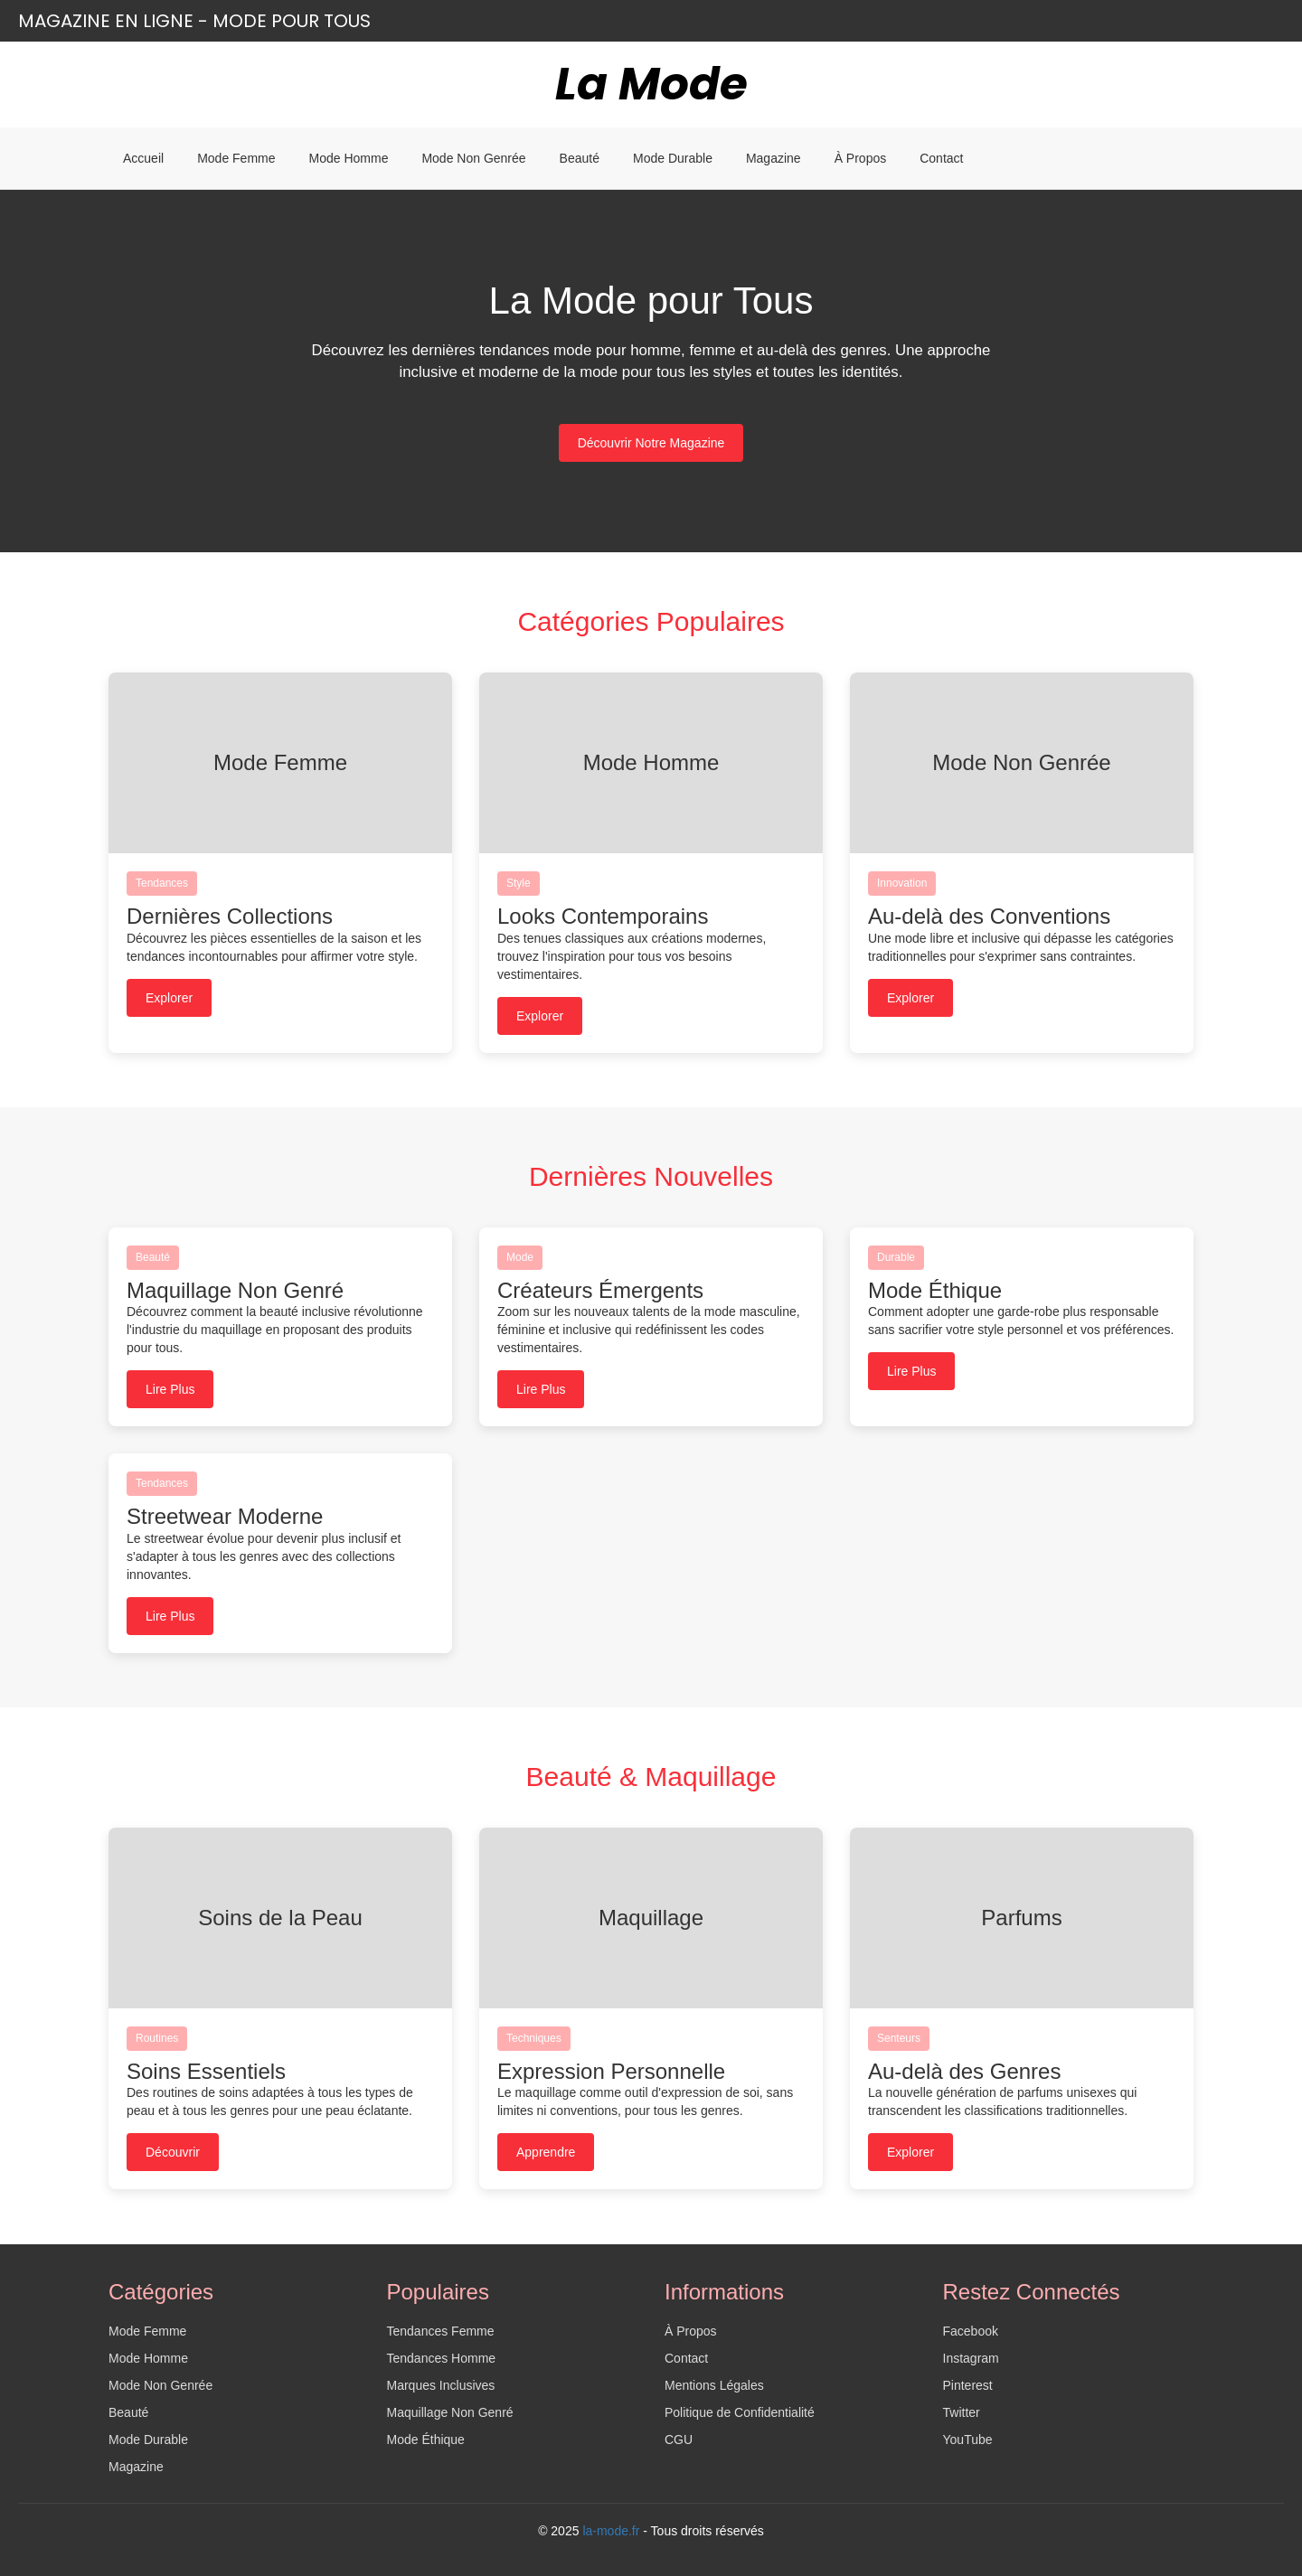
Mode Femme (236, 158)
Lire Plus (170, 1389)
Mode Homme (349, 158)
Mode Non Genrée (473, 158)
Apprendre (545, 2152)
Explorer (169, 998)
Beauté (579, 158)
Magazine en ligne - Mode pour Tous (194, 20)
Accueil (143, 158)
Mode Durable (672, 158)
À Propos (861, 158)
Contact (941, 158)
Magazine (773, 158)
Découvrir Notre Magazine (651, 443)
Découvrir (173, 2152)
